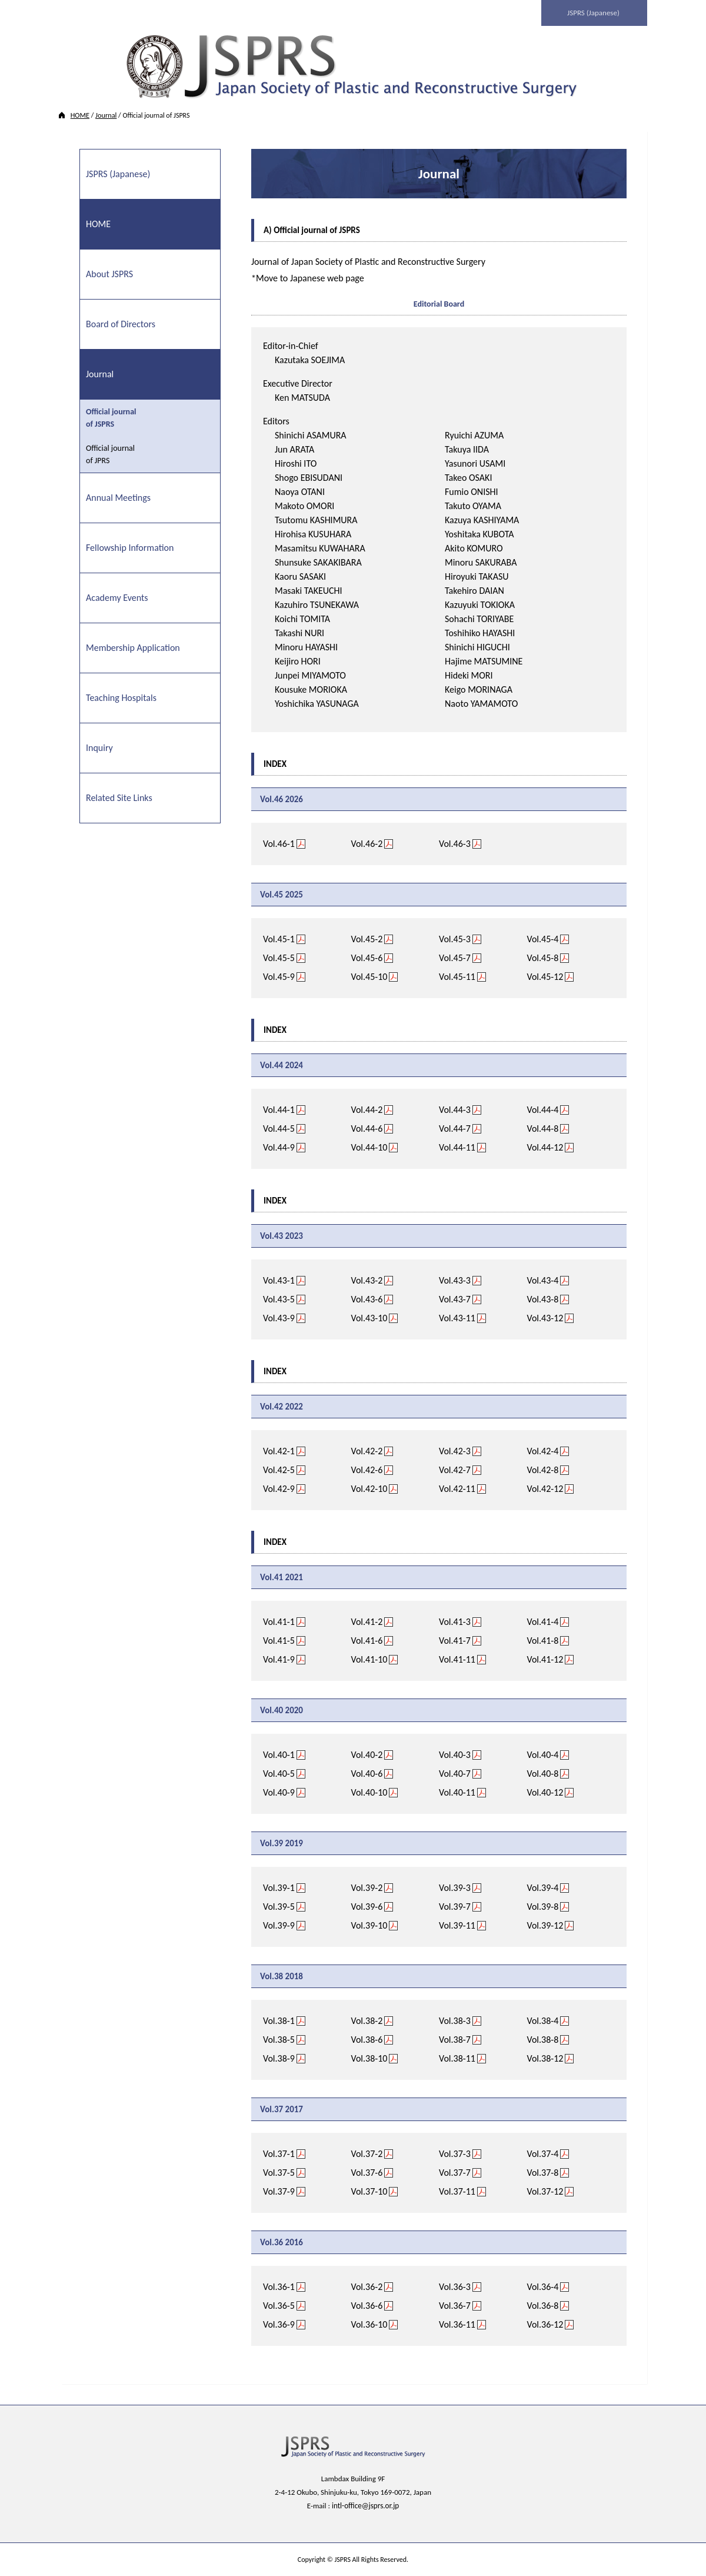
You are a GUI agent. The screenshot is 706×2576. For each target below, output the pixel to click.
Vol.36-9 (279, 2323)
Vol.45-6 (367, 957)
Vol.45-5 (279, 957)
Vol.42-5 (279, 1469)
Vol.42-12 (545, 1488)
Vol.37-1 (279, 2153)
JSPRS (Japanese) (594, 12)
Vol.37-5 (279, 2172)
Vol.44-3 (455, 1109)
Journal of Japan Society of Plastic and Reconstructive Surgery (368, 261)
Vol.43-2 (367, 1279)
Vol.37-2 (367, 2153)
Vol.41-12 (545, 1658)
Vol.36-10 (369, 2323)
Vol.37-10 (369, 2190)
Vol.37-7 (455, 2172)
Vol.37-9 (279, 2190)
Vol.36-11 (457, 2323)
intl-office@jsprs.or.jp (365, 2505)
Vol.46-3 (455, 843)
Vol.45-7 (455, 957)
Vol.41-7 (455, 1640)
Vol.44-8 (543, 1128)
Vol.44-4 (543, 1109)
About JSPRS (109, 273)
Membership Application (133, 647)
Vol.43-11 (457, 1317)
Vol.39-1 (279, 1887)
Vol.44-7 (455, 1128)
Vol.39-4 (543, 1887)
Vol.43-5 (279, 1298)
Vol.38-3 (455, 2020)
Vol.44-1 (279, 1109)
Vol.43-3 (455, 1279)
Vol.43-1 (279, 1279)
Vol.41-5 (279, 1640)
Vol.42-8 (543, 1469)
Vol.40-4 (543, 1754)
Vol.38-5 (279, 2039)
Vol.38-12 (545, 2057)
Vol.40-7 (455, 1773)
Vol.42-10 (369, 1488)
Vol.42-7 (455, 1469)
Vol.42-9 (279, 1488)
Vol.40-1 (279, 1754)
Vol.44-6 (367, 1128)
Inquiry (99, 747)
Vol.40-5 (279, 1773)
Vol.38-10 (369, 2057)
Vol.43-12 (545, 1317)
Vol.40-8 (543, 1773)
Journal (105, 115)
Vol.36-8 (543, 2305)
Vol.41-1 (279, 1621)
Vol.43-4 (543, 1279)
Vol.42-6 (367, 1469)
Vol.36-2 (367, 2286)
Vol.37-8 (543, 2172)
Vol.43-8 (543, 1298)
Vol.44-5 (279, 1128)
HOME (80, 115)
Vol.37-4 (543, 2153)
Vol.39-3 (455, 1887)
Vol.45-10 (369, 976)
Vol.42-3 (455, 1450)
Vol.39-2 (367, 1887)
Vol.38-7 (455, 2039)
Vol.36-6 (367, 2305)
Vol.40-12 (545, 1791)
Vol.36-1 (279, 2286)
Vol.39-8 (543, 1906)
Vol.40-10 (369, 1791)
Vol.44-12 (545, 1146)
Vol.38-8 (543, 2039)
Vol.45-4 (543, 938)
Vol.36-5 (279, 2305)
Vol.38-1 (279, 2020)
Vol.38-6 (367, 2039)
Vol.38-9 (279, 2057)
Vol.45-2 (367, 938)
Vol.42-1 (279, 1450)
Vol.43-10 (369, 1317)
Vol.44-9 (279, 1146)
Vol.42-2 (367, 1450)
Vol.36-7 (455, 2305)
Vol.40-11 (457, 1791)
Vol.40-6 (367, 1773)
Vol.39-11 (457, 1924)
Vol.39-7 (455, 1906)
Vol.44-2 (367, 1109)
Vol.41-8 (543, 1640)
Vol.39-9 (279, 1924)
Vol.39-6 (367, 1906)
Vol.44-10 (369, 1146)
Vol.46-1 (279, 843)
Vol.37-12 (545, 2190)
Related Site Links (119, 797)
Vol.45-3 (455, 938)
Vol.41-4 (543, 1621)
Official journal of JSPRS (111, 417)
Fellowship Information (130, 547)
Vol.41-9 (279, 1658)
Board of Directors (120, 323)
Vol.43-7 (455, 1298)
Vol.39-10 (369, 1924)
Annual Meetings (118, 497)
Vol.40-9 (279, 1791)
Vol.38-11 (457, 2057)
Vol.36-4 (543, 2286)
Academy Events (117, 597)
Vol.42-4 (543, 1450)
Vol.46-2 (367, 843)
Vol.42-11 (457, 1488)
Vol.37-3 (455, 2153)
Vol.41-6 (367, 1640)
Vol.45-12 (545, 976)
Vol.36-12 (545, 2323)
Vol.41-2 (367, 1621)
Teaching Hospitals (121, 697)
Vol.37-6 (367, 2172)
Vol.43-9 (279, 1317)
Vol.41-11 (457, 1658)
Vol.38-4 (543, 2020)
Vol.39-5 (279, 1906)
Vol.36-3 (455, 2286)
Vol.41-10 (369, 1658)
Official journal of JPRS (110, 454)
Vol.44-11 (457, 1146)
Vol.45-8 (543, 957)
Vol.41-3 (455, 1621)
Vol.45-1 (279, 938)
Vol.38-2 (367, 2020)
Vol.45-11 (457, 976)
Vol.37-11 (457, 2190)
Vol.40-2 (367, 1754)
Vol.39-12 (545, 1924)
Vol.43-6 (367, 1298)
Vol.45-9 (279, 976)
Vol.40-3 (455, 1754)
